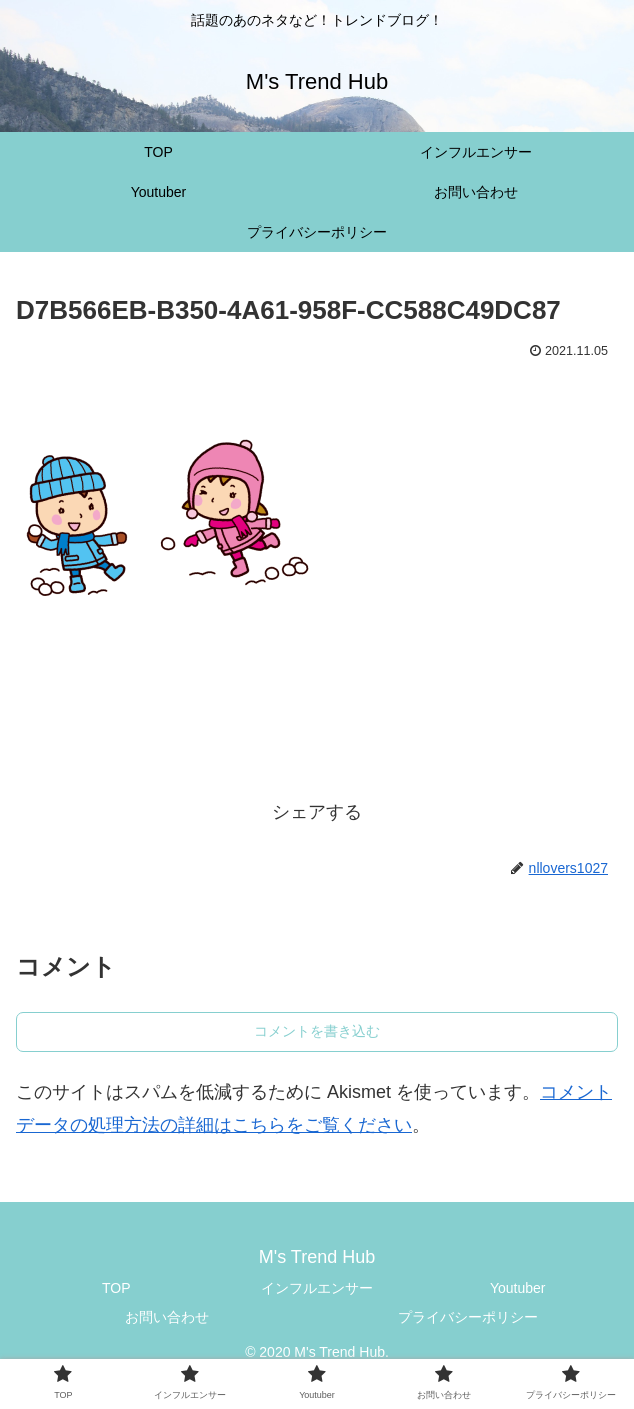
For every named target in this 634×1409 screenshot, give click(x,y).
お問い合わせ (167, 1317)
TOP (116, 1288)
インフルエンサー (317, 1288)
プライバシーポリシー (468, 1317)
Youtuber (518, 1288)
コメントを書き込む (317, 1031)
